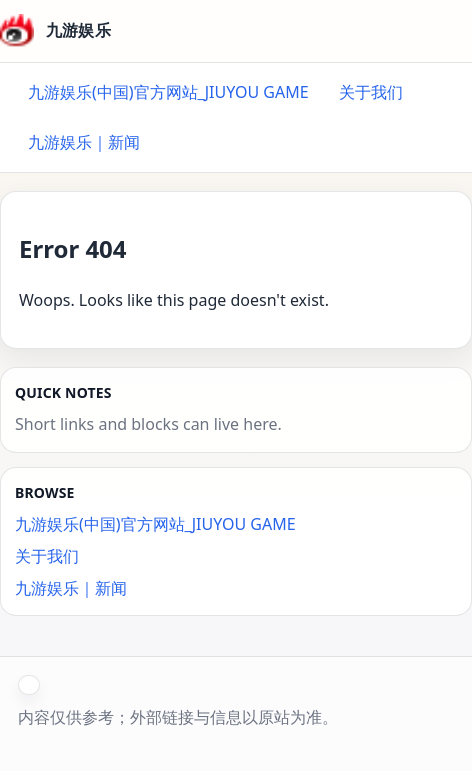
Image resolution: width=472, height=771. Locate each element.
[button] (29, 685)
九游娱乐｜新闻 (84, 142)
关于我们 (371, 92)
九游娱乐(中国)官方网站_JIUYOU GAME (168, 92)
